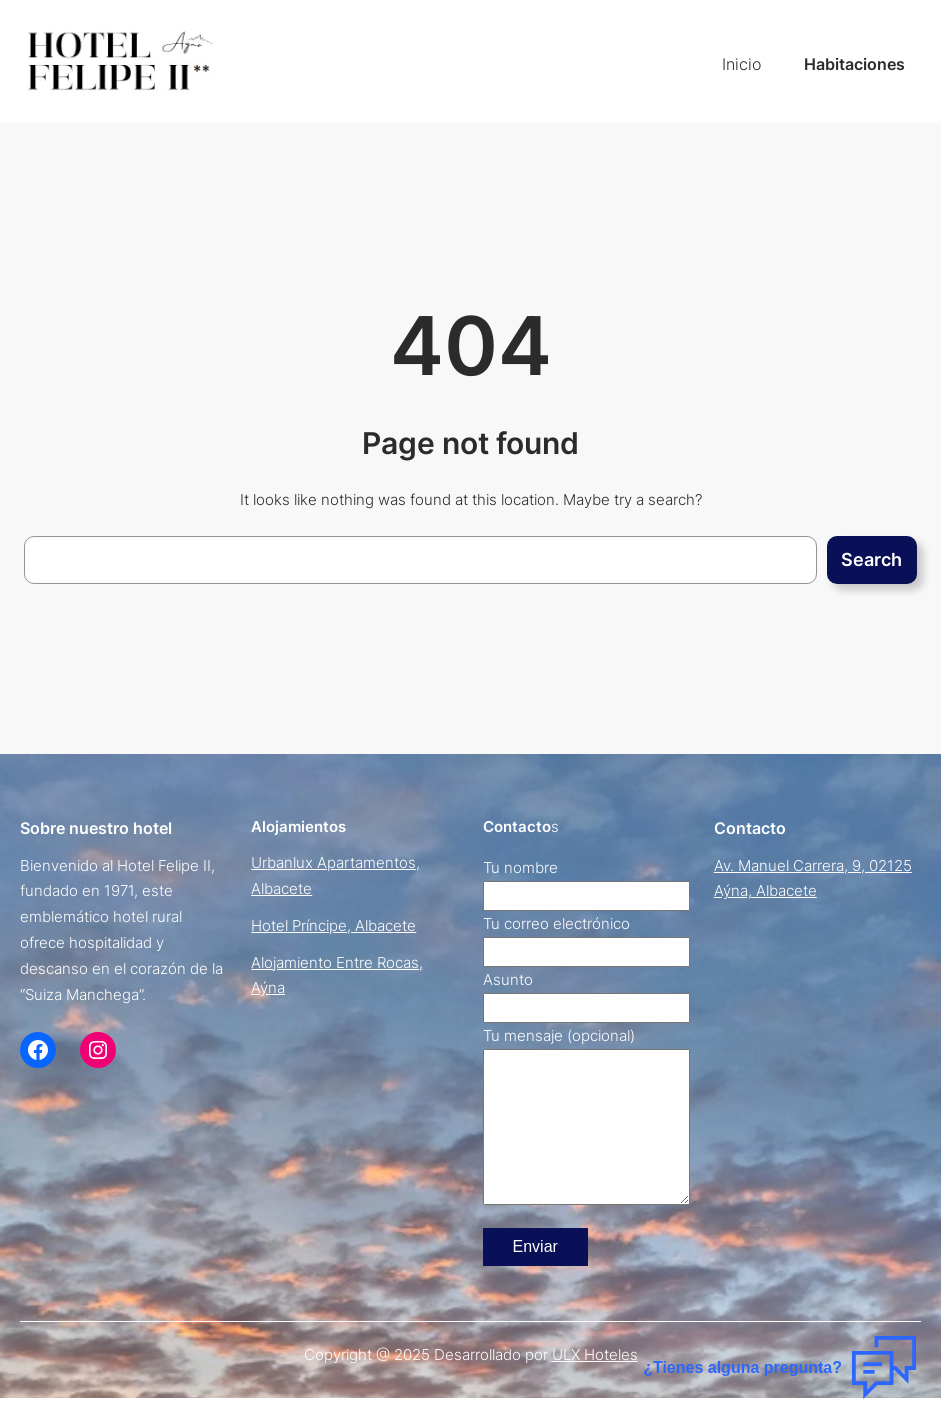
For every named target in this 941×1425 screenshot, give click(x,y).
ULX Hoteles (595, 1384)
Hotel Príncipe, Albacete (333, 925)
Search (871, 559)
